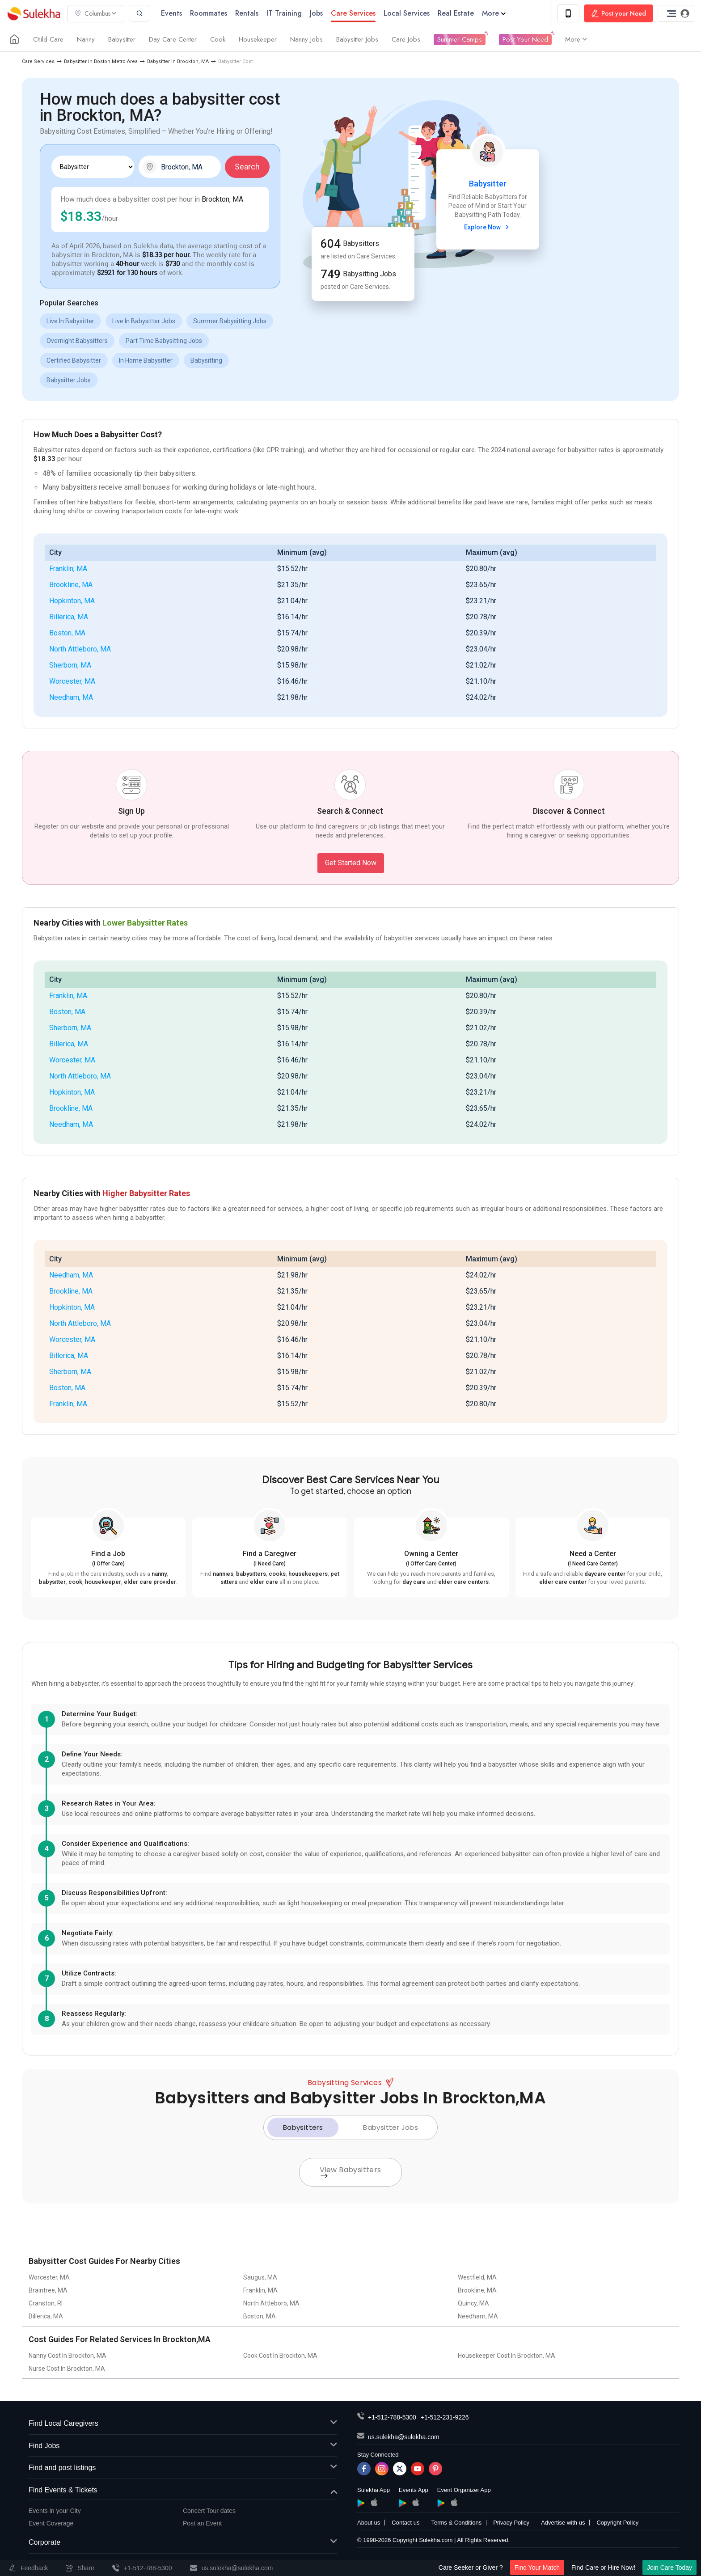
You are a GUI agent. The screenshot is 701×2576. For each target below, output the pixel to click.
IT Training (284, 13)
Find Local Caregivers (183, 2423)
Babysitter (121, 39)
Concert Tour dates (209, 2510)
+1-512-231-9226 (445, 2417)
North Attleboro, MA (80, 649)
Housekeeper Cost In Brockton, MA (506, 2355)
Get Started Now (350, 863)
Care (353, 13)
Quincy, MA (473, 2303)
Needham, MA (71, 697)
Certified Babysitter (73, 360)
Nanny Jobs (306, 39)
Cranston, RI (46, 2303)
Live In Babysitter (70, 321)
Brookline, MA (71, 584)
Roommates (208, 13)
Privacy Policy (511, 2522)
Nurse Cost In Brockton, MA (67, 2368)
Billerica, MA (68, 617)
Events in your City (55, 2510)
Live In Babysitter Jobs (143, 321)
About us (368, 2522)
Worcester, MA (72, 681)
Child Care (48, 39)
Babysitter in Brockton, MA (178, 61)
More (494, 13)
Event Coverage (51, 2523)
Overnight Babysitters (77, 340)
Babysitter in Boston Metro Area (101, 61)
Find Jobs (183, 2446)
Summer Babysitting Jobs (229, 321)
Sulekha (33, 13)
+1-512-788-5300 (392, 2417)
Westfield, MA (477, 2277)
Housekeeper (258, 39)
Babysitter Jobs (357, 39)
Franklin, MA (68, 568)
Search (247, 166)
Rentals (246, 13)
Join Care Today (669, 2567)
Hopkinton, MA (72, 600)
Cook (217, 39)
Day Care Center (173, 39)
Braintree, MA (48, 2290)
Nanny (86, 39)
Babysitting (206, 360)
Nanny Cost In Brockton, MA (67, 2355)
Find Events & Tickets (183, 2490)
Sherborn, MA (70, 665)
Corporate (183, 2542)
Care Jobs (406, 39)
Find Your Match (537, 2567)
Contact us (405, 2522)
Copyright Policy (617, 2522)
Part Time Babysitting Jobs (164, 340)
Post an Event (202, 2523)
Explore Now (487, 227)
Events (171, 13)
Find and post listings (183, 2468)
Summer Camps (459, 39)
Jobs (316, 13)
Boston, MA (67, 633)
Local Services (407, 13)
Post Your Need (525, 39)
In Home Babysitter (146, 360)
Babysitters (303, 2127)
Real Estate (456, 13)
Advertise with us (563, 2522)
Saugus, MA (260, 2277)
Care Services (38, 61)
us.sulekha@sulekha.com (403, 2437)
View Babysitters (350, 2171)
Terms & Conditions (456, 2522)
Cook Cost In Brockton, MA (280, 2355)
